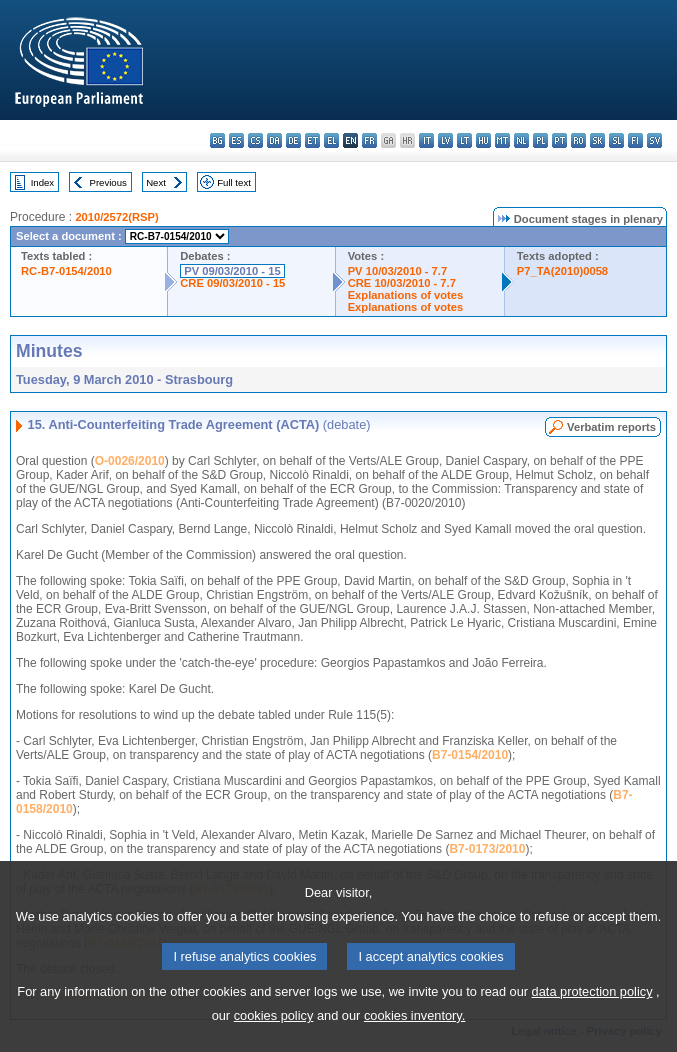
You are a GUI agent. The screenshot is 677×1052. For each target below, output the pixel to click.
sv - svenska (654, 140)
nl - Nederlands (521, 140)
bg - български (217, 140)
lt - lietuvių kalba (464, 140)
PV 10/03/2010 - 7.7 (398, 271)
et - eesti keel (312, 140)
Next (156, 182)
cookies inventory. (414, 1035)
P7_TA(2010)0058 (562, 271)
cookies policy (274, 1035)
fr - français (369, 140)
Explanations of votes (406, 295)
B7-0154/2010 (470, 755)
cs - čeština (255, 140)
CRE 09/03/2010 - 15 (232, 283)
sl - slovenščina (616, 140)
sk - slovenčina (597, 140)
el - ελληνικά (331, 140)
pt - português (559, 140)
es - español (236, 140)
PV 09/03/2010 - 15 (232, 271)
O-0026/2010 (130, 461)
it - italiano (426, 140)
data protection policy (592, 1011)
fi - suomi (635, 140)
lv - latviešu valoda (445, 140)
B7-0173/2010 (487, 849)
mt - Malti (502, 140)
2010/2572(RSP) (116, 217)
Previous (108, 182)
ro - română (578, 140)
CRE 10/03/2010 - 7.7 (402, 283)
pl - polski (540, 140)
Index (42, 182)
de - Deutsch (293, 140)
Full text (234, 182)
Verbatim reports (611, 427)
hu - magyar (483, 140)
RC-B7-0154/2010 (66, 271)
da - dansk (274, 140)
